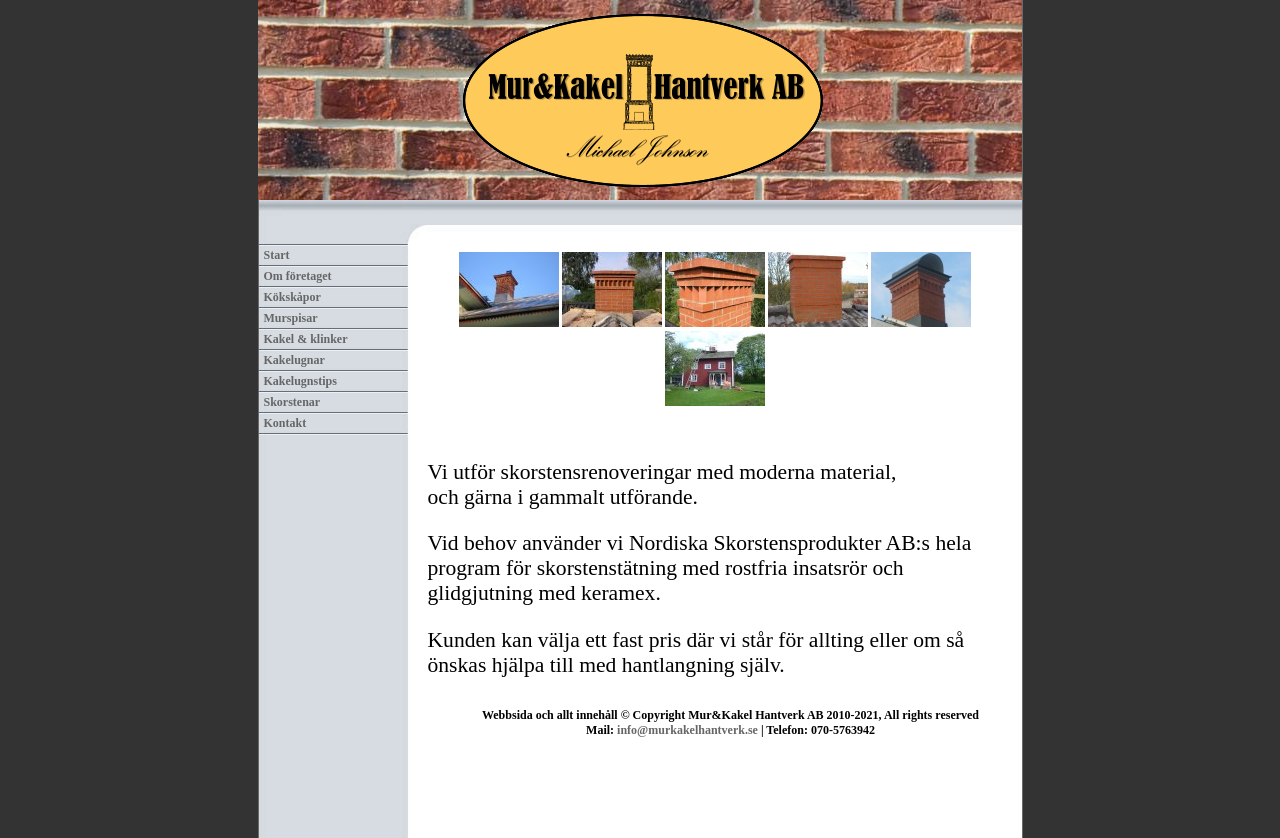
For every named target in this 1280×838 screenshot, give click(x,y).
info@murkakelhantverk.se (687, 730)
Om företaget (298, 276)
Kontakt (285, 423)
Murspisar (291, 318)
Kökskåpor (292, 297)
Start (277, 255)
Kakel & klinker (306, 339)
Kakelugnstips (300, 381)
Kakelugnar (294, 360)
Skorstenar (292, 402)
